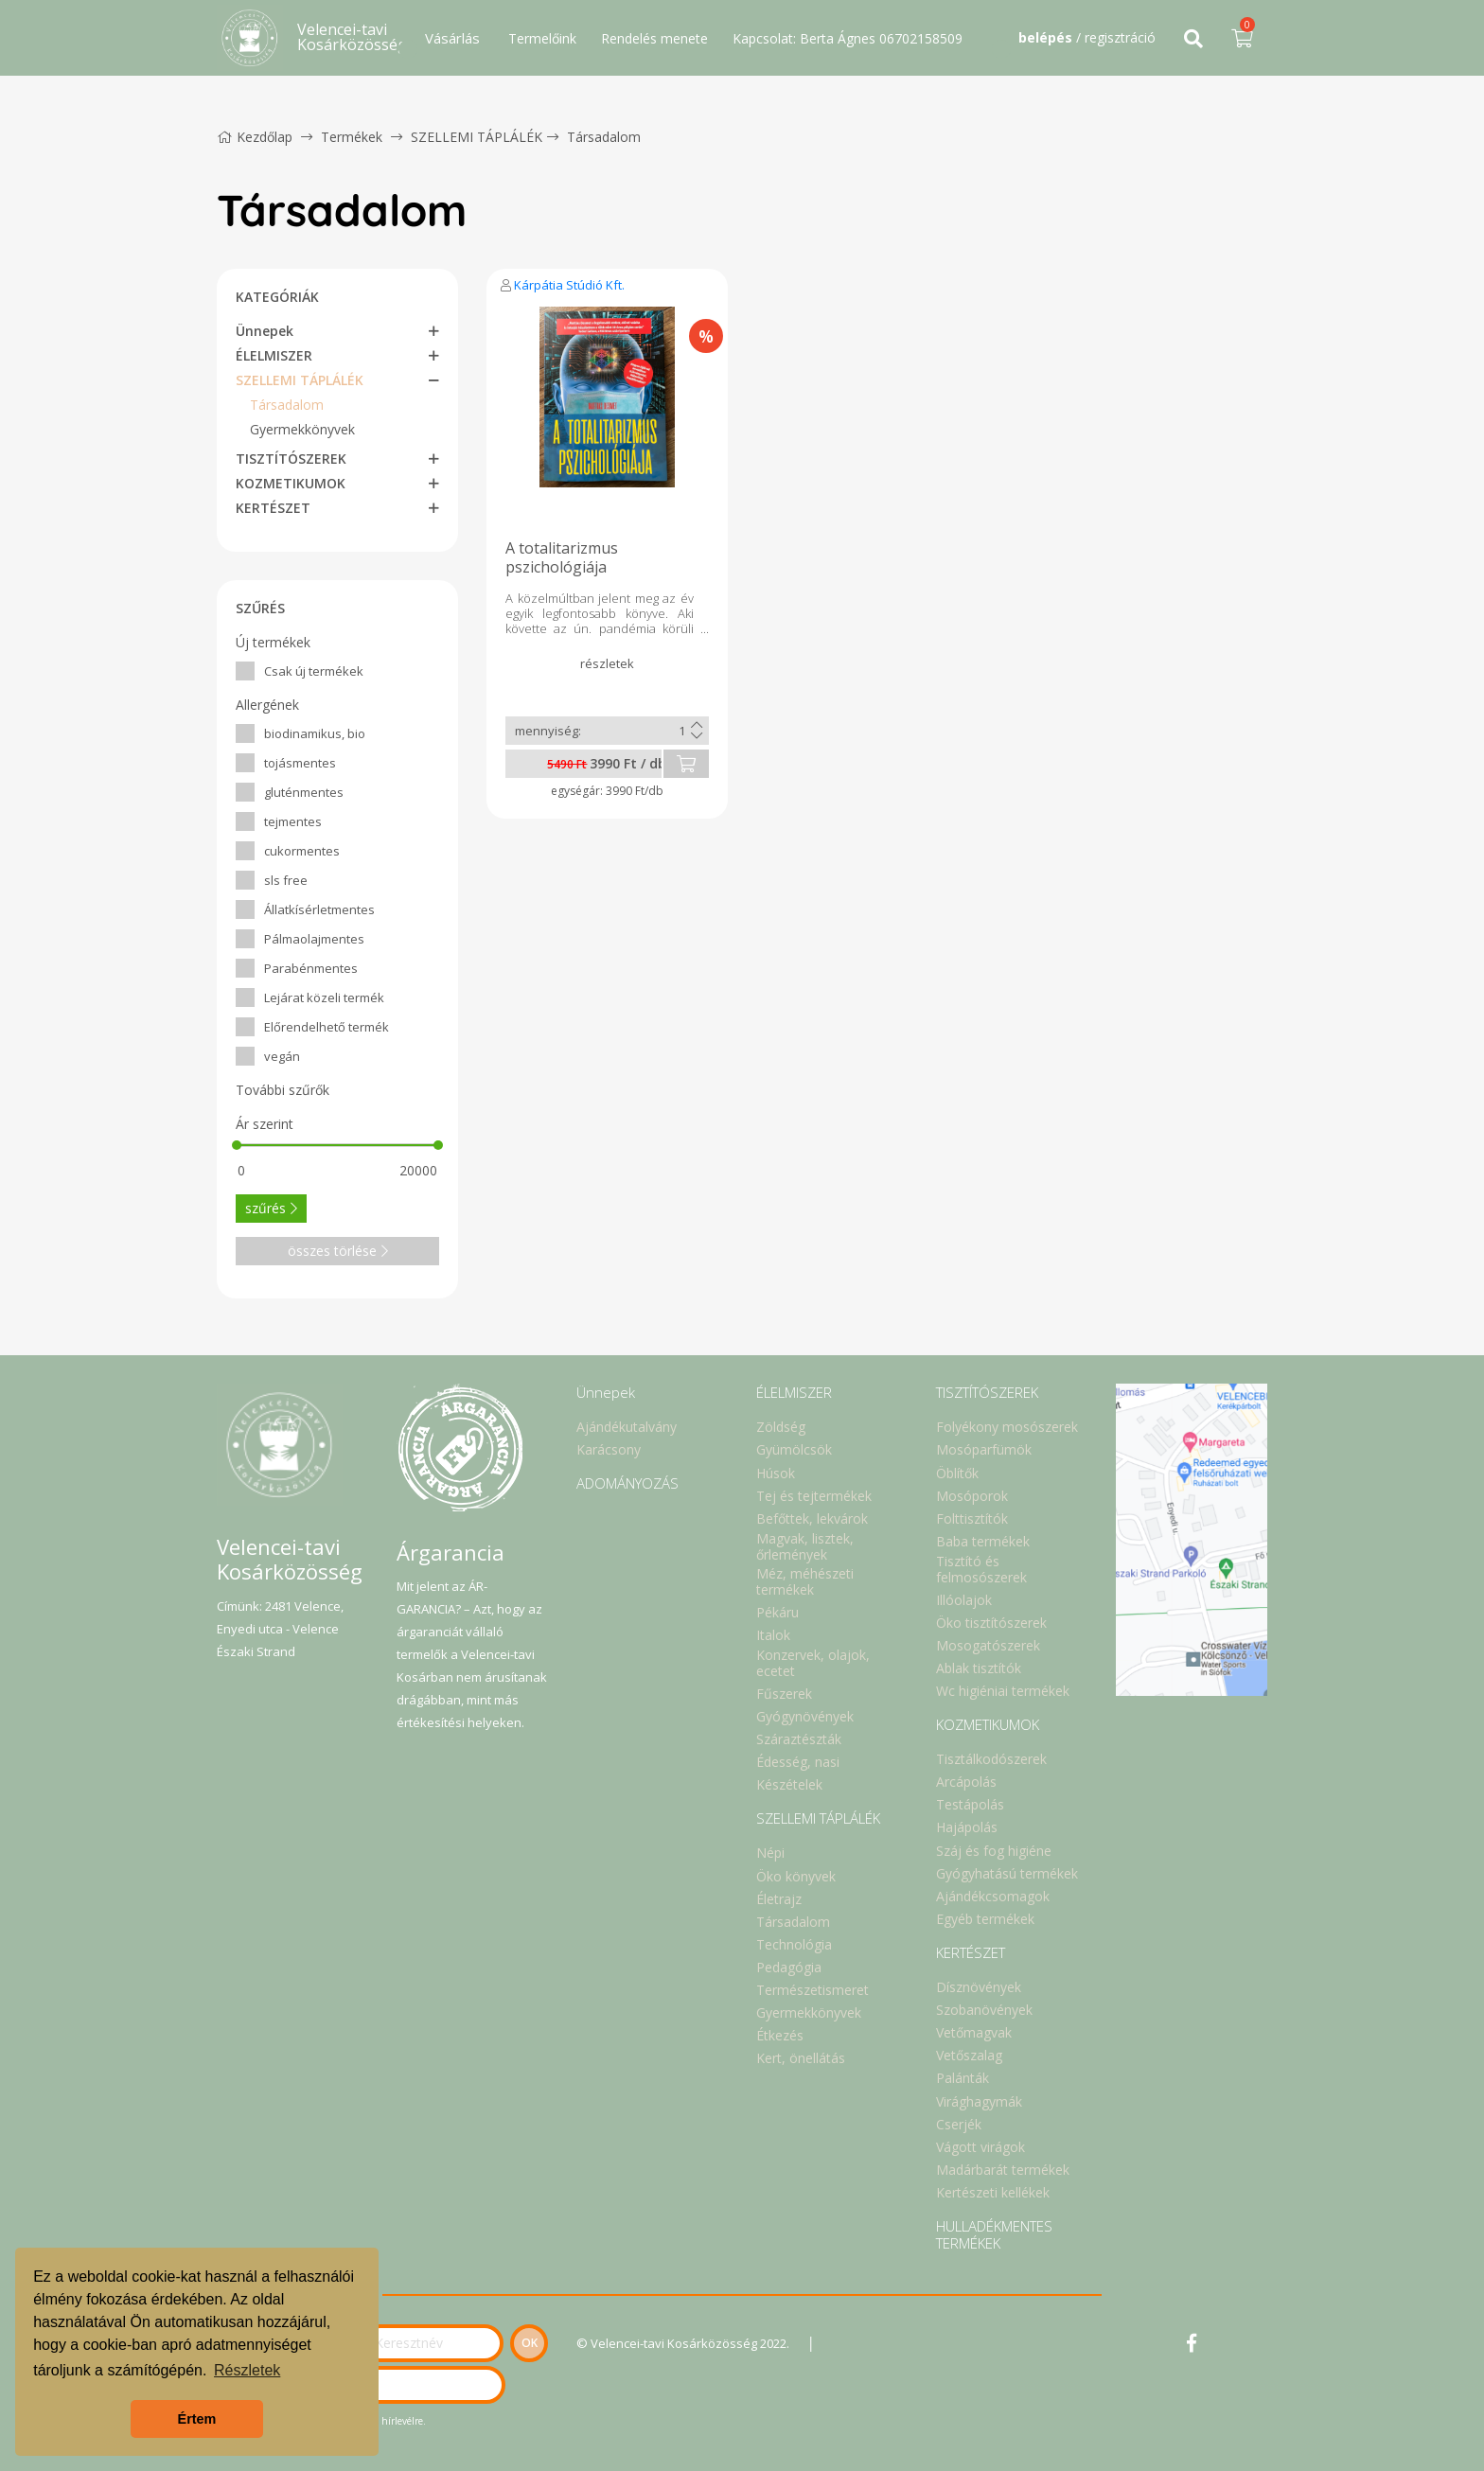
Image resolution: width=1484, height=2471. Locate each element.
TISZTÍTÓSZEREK (291, 459)
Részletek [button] (247, 2370)
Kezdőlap (254, 137)
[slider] (236, 1145)
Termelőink (542, 38)
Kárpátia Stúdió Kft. (569, 284)
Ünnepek (264, 331)
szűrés (271, 1208)
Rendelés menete (654, 38)
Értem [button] (197, 2419)
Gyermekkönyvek (302, 429)
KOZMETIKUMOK (290, 483)
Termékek (351, 137)
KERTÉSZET (273, 508)
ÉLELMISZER (274, 355)
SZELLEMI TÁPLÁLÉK (476, 137)
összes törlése (338, 1251)
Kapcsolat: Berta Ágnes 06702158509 (848, 38)
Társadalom (604, 137)
